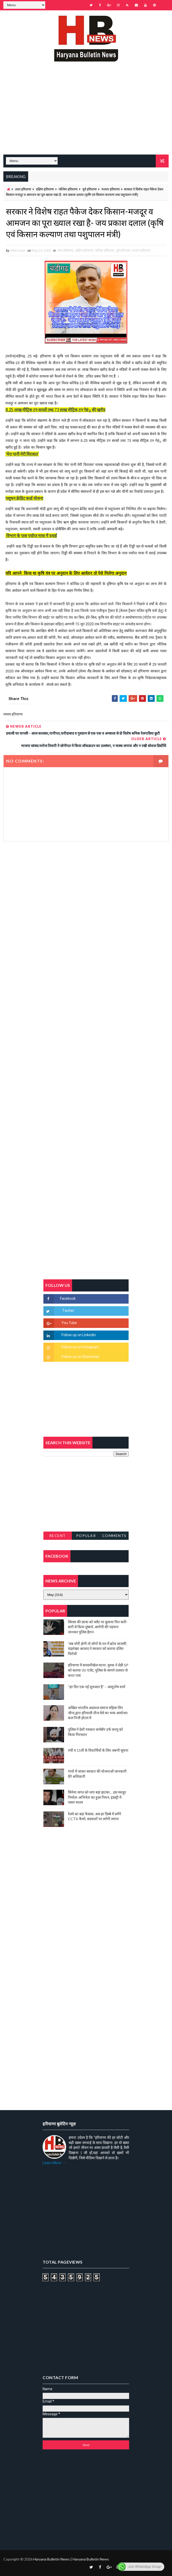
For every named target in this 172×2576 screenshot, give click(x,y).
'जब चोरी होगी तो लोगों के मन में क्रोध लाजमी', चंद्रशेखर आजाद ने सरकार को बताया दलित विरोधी (97, 1648)
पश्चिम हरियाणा (68, 189)
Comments (114, 1535)
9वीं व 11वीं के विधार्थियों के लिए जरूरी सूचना (98, 1750)
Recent (57, 1535)
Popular (86, 1535)
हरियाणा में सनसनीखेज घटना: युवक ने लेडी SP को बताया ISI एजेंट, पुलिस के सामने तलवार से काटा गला (98, 1670)
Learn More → (54, 2163)
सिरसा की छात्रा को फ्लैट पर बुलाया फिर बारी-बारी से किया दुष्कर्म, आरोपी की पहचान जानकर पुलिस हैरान (98, 1627)
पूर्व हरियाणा (89, 189)
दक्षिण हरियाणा (45, 189)
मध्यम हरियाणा (110, 189)
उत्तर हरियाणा (23, 189)
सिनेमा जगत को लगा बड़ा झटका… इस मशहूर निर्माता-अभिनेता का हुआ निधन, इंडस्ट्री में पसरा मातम (97, 1797)
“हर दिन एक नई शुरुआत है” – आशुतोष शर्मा (96, 1687)
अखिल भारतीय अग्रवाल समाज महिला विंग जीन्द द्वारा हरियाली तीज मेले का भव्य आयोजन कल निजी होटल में (98, 1712)
